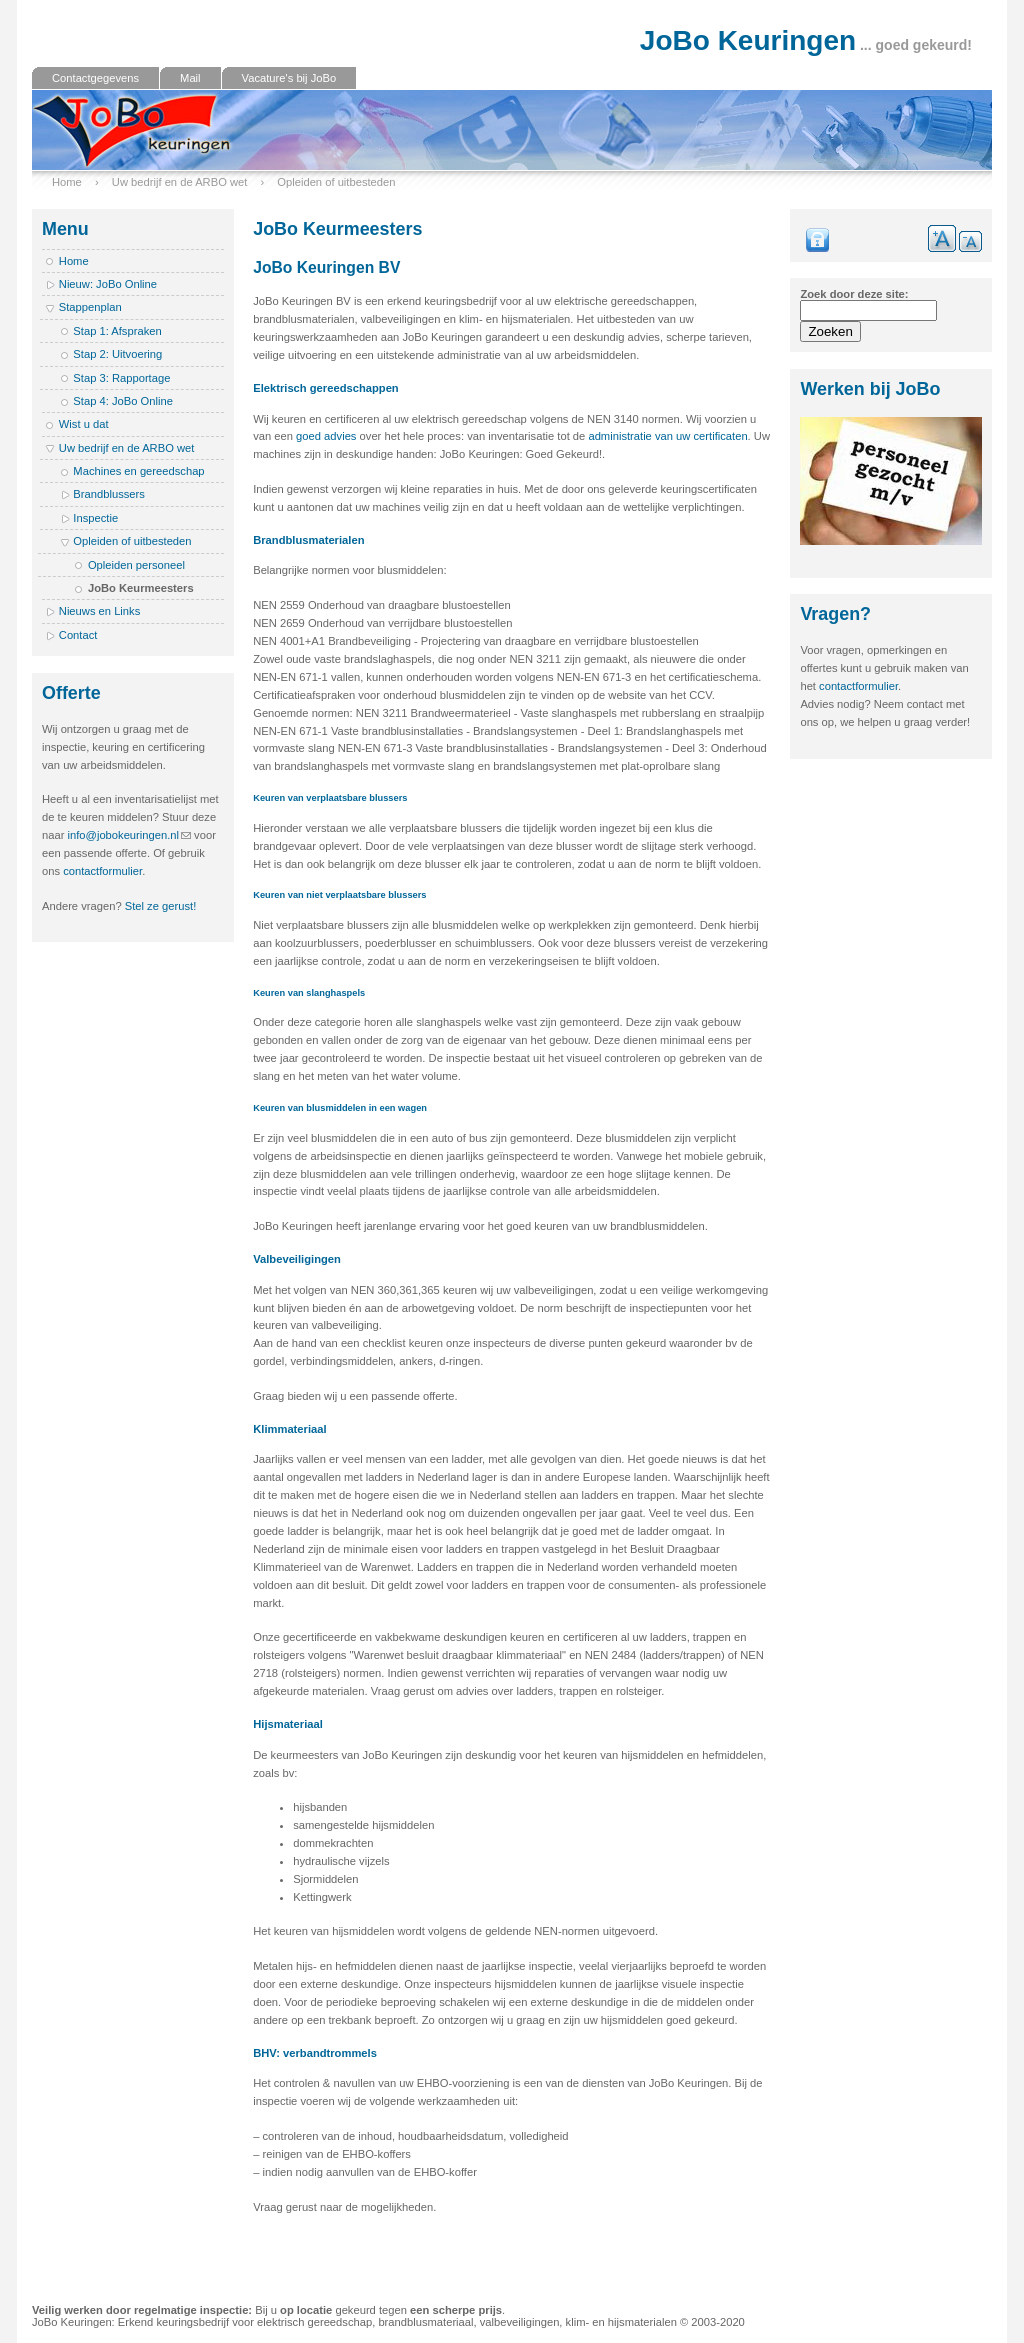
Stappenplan (90, 307)
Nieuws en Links (99, 611)
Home (67, 182)
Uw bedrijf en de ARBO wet (180, 182)
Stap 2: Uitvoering (117, 354)
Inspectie (95, 518)
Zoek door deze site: (854, 294)
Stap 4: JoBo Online (123, 401)
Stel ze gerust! (161, 906)
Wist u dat (84, 424)
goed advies (326, 436)
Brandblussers (109, 494)
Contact (78, 635)
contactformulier (102, 871)
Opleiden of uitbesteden (336, 182)
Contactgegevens (95, 78)
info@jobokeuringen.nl (124, 835)
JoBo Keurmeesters (141, 588)
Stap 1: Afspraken (117, 331)
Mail (190, 78)
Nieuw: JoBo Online (108, 284)
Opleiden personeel (136, 565)
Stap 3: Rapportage (121, 378)
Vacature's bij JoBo (289, 78)
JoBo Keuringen (748, 40)
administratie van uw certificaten (667, 436)
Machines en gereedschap (138, 471)
